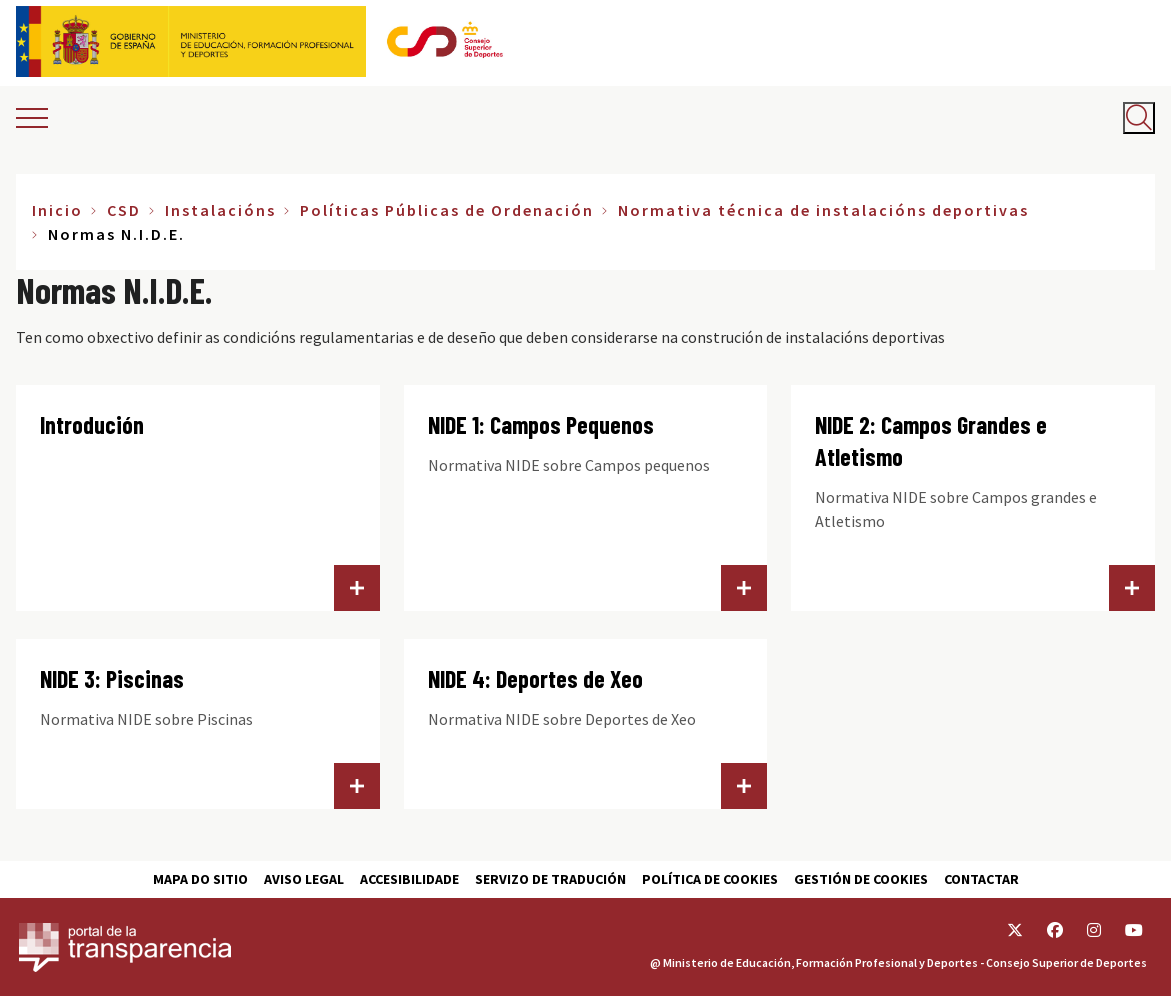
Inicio (57, 210)
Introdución (92, 424)
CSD (124, 210)
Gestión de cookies (861, 879)
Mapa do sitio (200, 879)
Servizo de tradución (550, 879)
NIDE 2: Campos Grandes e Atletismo (931, 440)
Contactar (981, 879)
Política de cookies (710, 879)
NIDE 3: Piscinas (112, 678)
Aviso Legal (304, 879)
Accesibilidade (409, 879)
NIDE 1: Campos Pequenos (541, 424)
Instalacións (220, 210)
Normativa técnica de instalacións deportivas (823, 210)
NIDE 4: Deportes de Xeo (535, 678)
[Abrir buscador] (1139, 118)
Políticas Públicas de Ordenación (447, 210)
